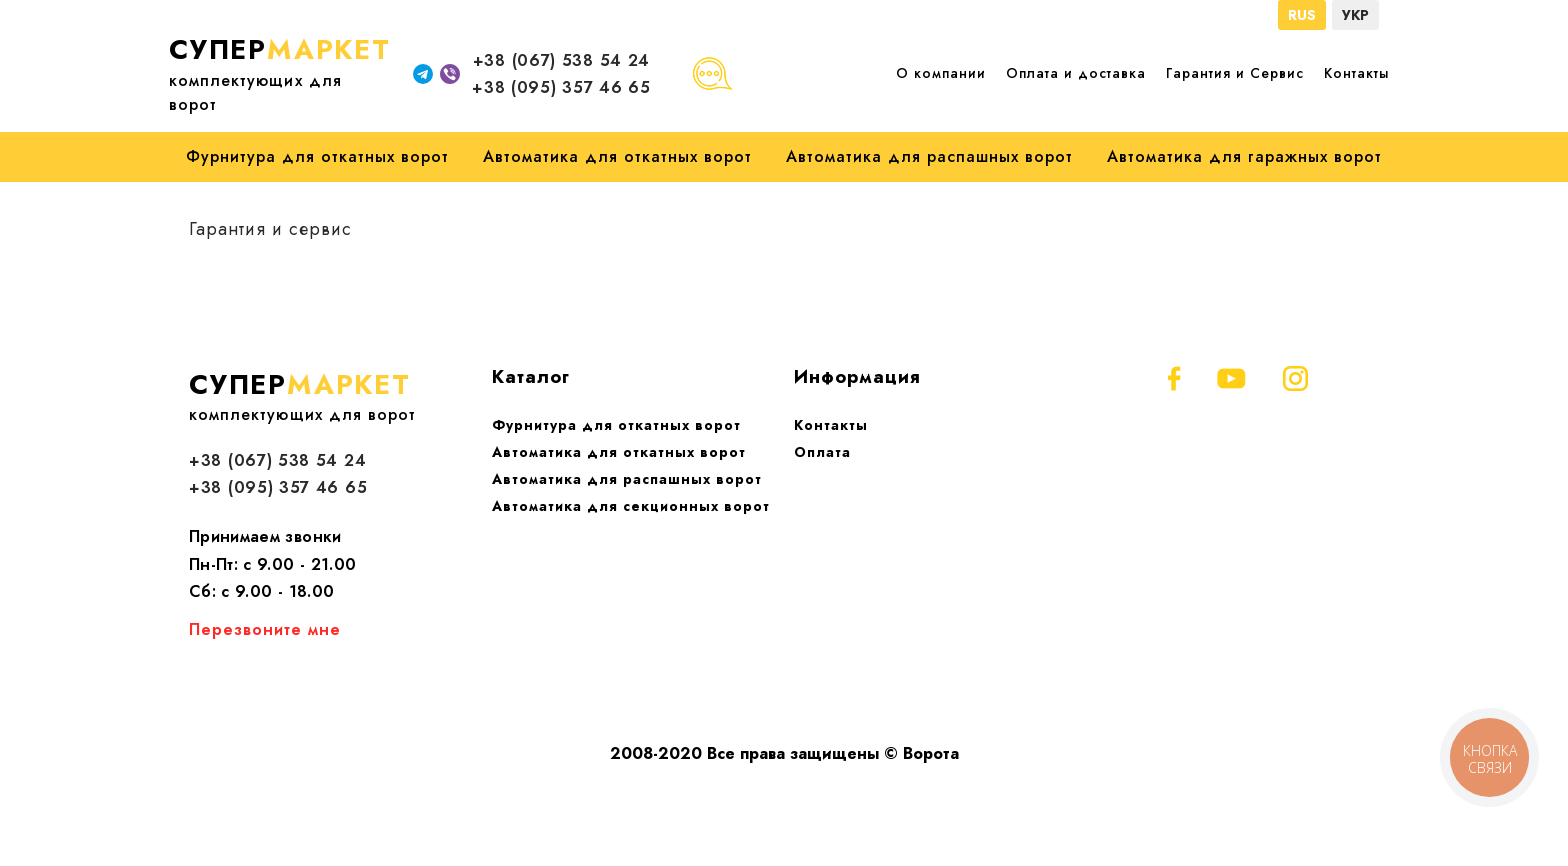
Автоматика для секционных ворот (631, 506)
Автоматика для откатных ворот (617, 156)
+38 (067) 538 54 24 (561, 60)
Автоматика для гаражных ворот (1244, 156)
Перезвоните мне (265, 629)
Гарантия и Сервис (1235, 73)
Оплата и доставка (1076, 73)
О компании (941, 73)
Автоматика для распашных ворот (929, 156)
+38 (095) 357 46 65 (561, 87)
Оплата (822, 452)
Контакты (1356, 73)
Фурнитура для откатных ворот (317, 156)
